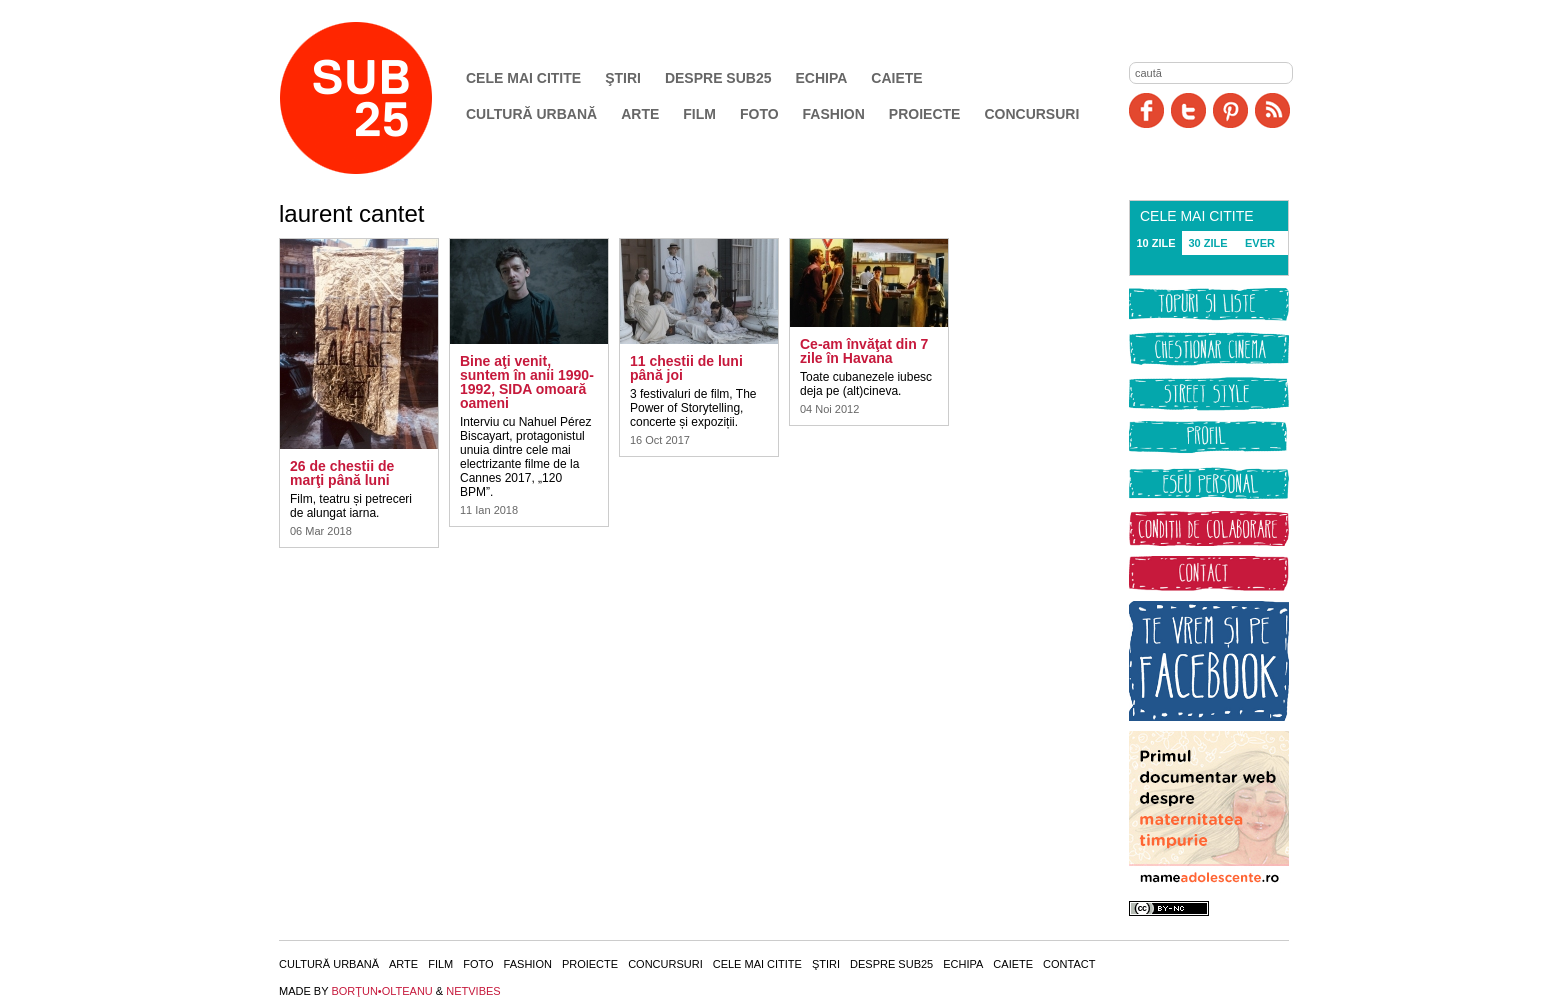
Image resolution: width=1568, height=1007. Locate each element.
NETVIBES (473, 991)
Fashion (834, 114)
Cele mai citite (523, 78)
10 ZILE (1155, 243)
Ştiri (623, 78)
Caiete (896, 78)
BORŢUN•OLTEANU (381, 991)
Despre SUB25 (718, 78)
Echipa (822, 78)
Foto (759, 114)
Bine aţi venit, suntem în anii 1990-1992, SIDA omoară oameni (527, 382)
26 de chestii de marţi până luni (342, 473)
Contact (1069, 964)
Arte (640, 114)
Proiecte (925, 114)
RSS (1272, 110)
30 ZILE (1207, 243)
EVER (1260, 243)
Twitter (1188, 110)
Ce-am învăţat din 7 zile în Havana (864, 351)
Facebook (1146, 110)
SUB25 (379, 98)
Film (699, 114)
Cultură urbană (531, 114)
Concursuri (1031, 114)
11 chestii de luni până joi (686, 368)
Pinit (1230, 110)
